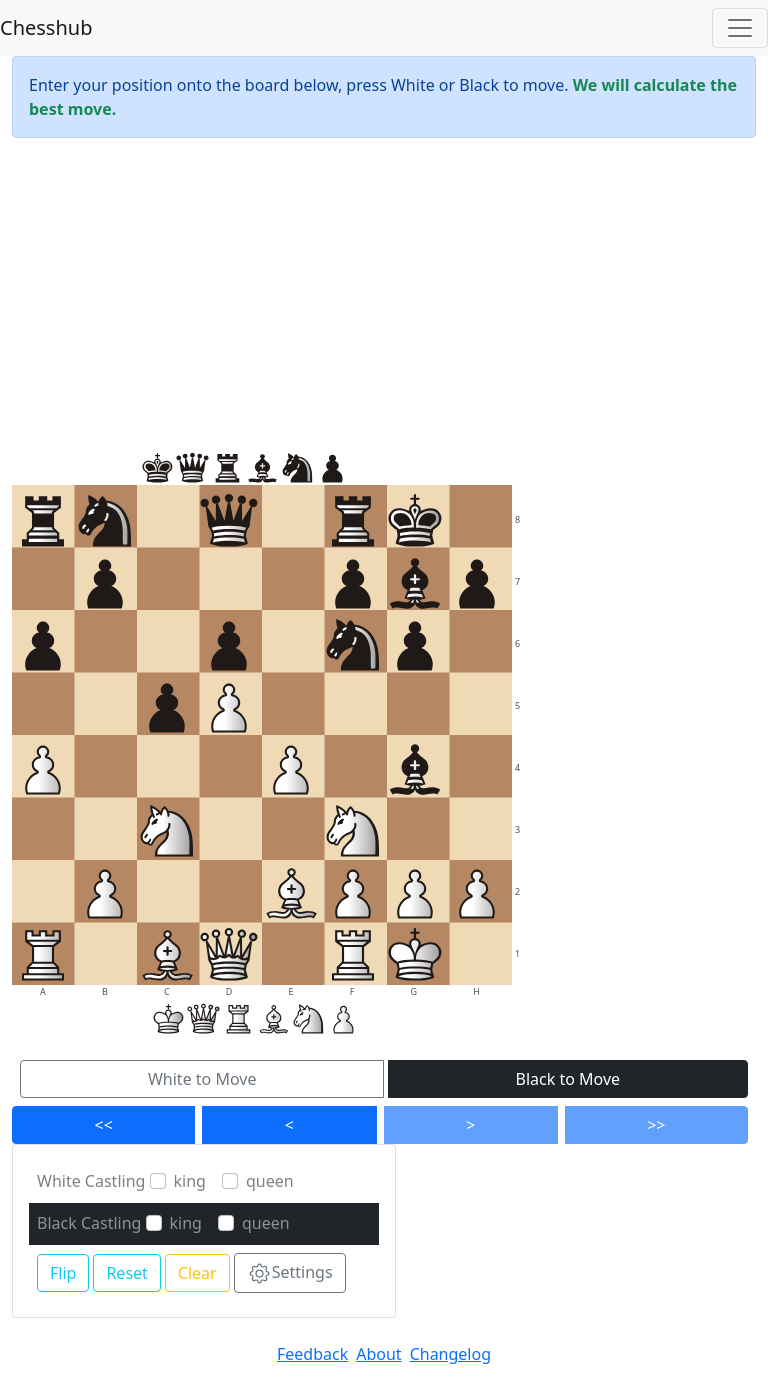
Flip (63, 1273)
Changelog (450, 1354)
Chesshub (46, 27)
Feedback (312, 1354)
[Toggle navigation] (740, 28)
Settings (290, 1273)
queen (270, 1181)
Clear (197, 1273)
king (190, 1181)
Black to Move (568, 1079)
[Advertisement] (384, 294)
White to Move (202, 1079)
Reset (126, 1273)
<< (104, 1125)
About (378, 1354)
